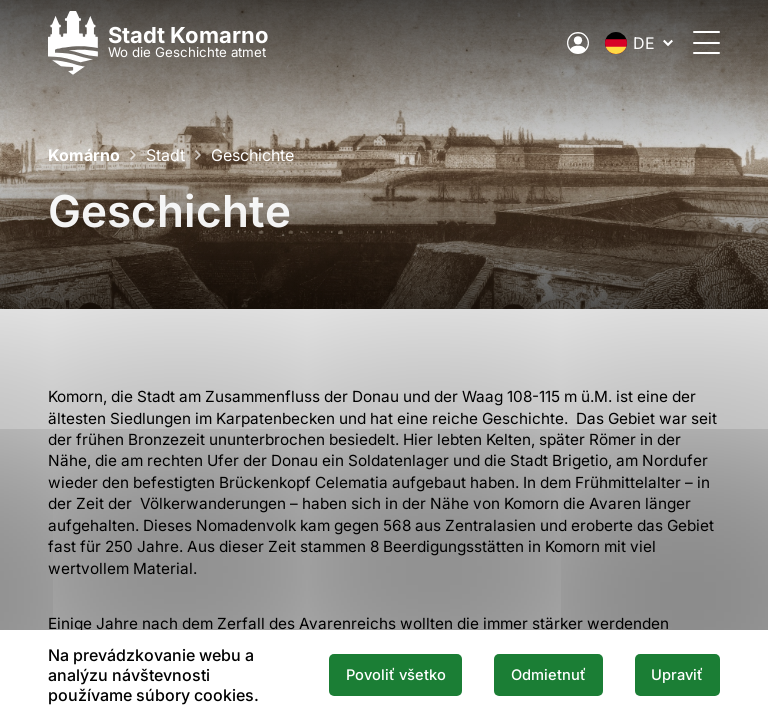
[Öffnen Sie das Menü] (706, 42)
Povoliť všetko (396, 675)
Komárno (84, 155)
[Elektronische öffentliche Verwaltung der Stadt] (578, 43)
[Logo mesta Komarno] (158, 42)
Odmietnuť (548, 675)
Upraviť (677, 675)
